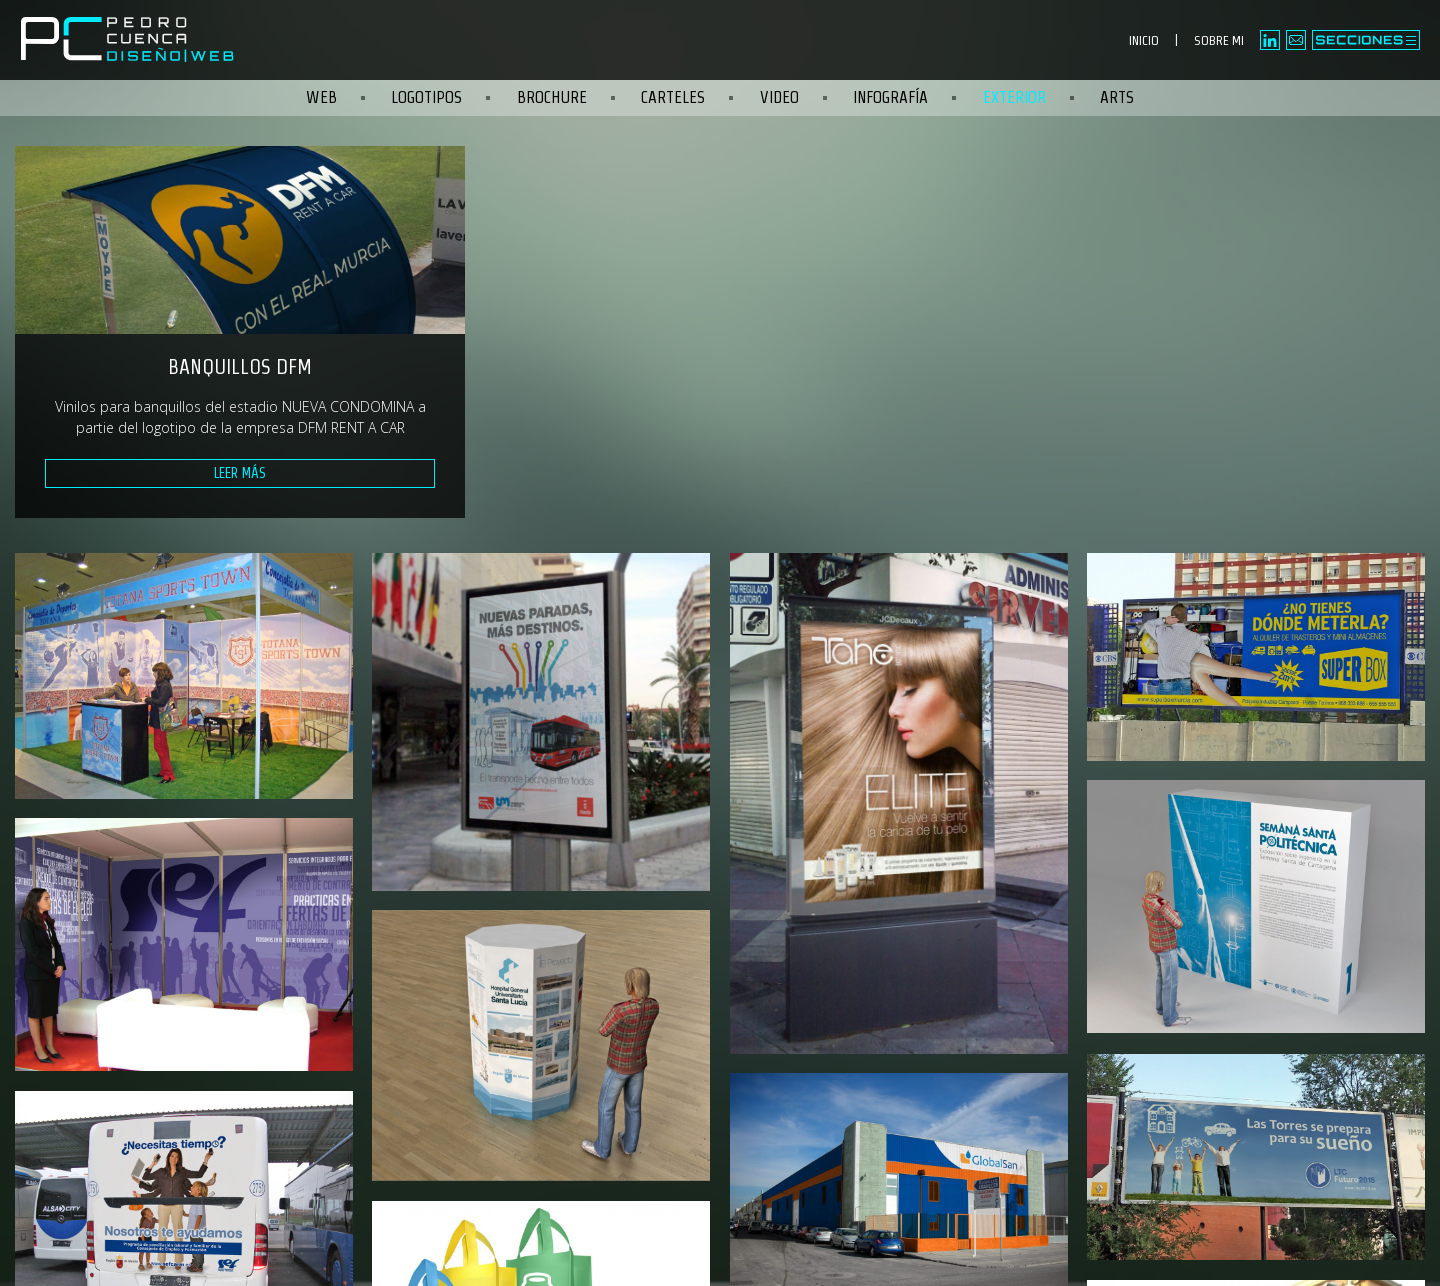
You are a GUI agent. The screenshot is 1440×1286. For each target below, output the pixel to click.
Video (779, 97)
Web (321, 97)
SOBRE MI (1219, 40)
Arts (1117, 97)
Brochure (552, 97)
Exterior (1014, 97)
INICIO (1144, 40)
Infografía (890, 97)
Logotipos (426, 97)
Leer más (240, 473)
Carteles (673, 97)
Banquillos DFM (240, 367)
